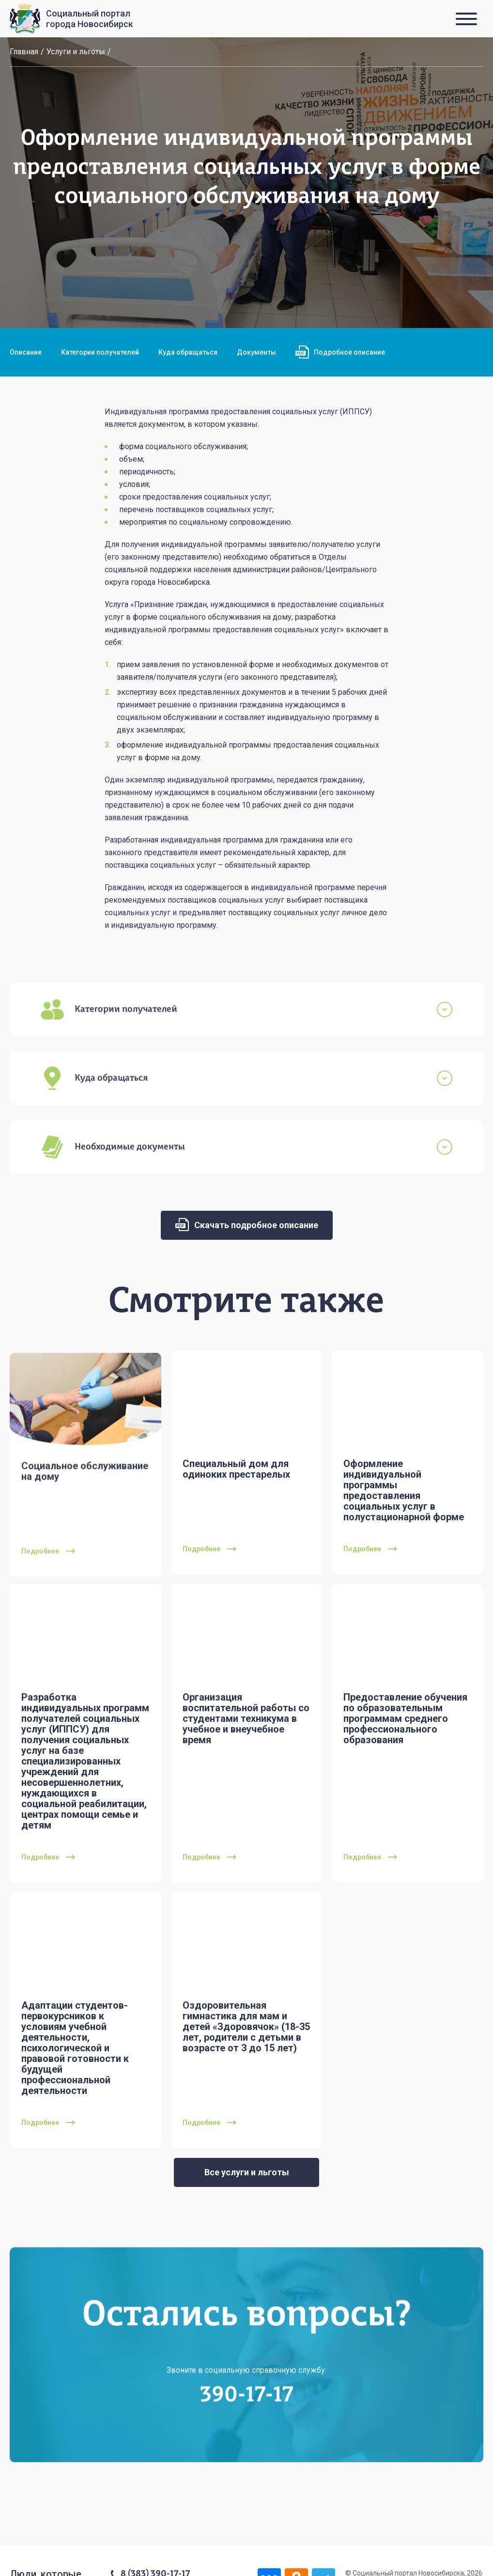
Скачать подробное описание (246, 1224)
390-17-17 (246, 2416)
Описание (26, 352)
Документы (256, 352)
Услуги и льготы (75, 51)
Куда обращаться (187, 352)
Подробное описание (340, 352)
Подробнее (48, 1572)
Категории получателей (100, 352)
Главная (24, 51)
